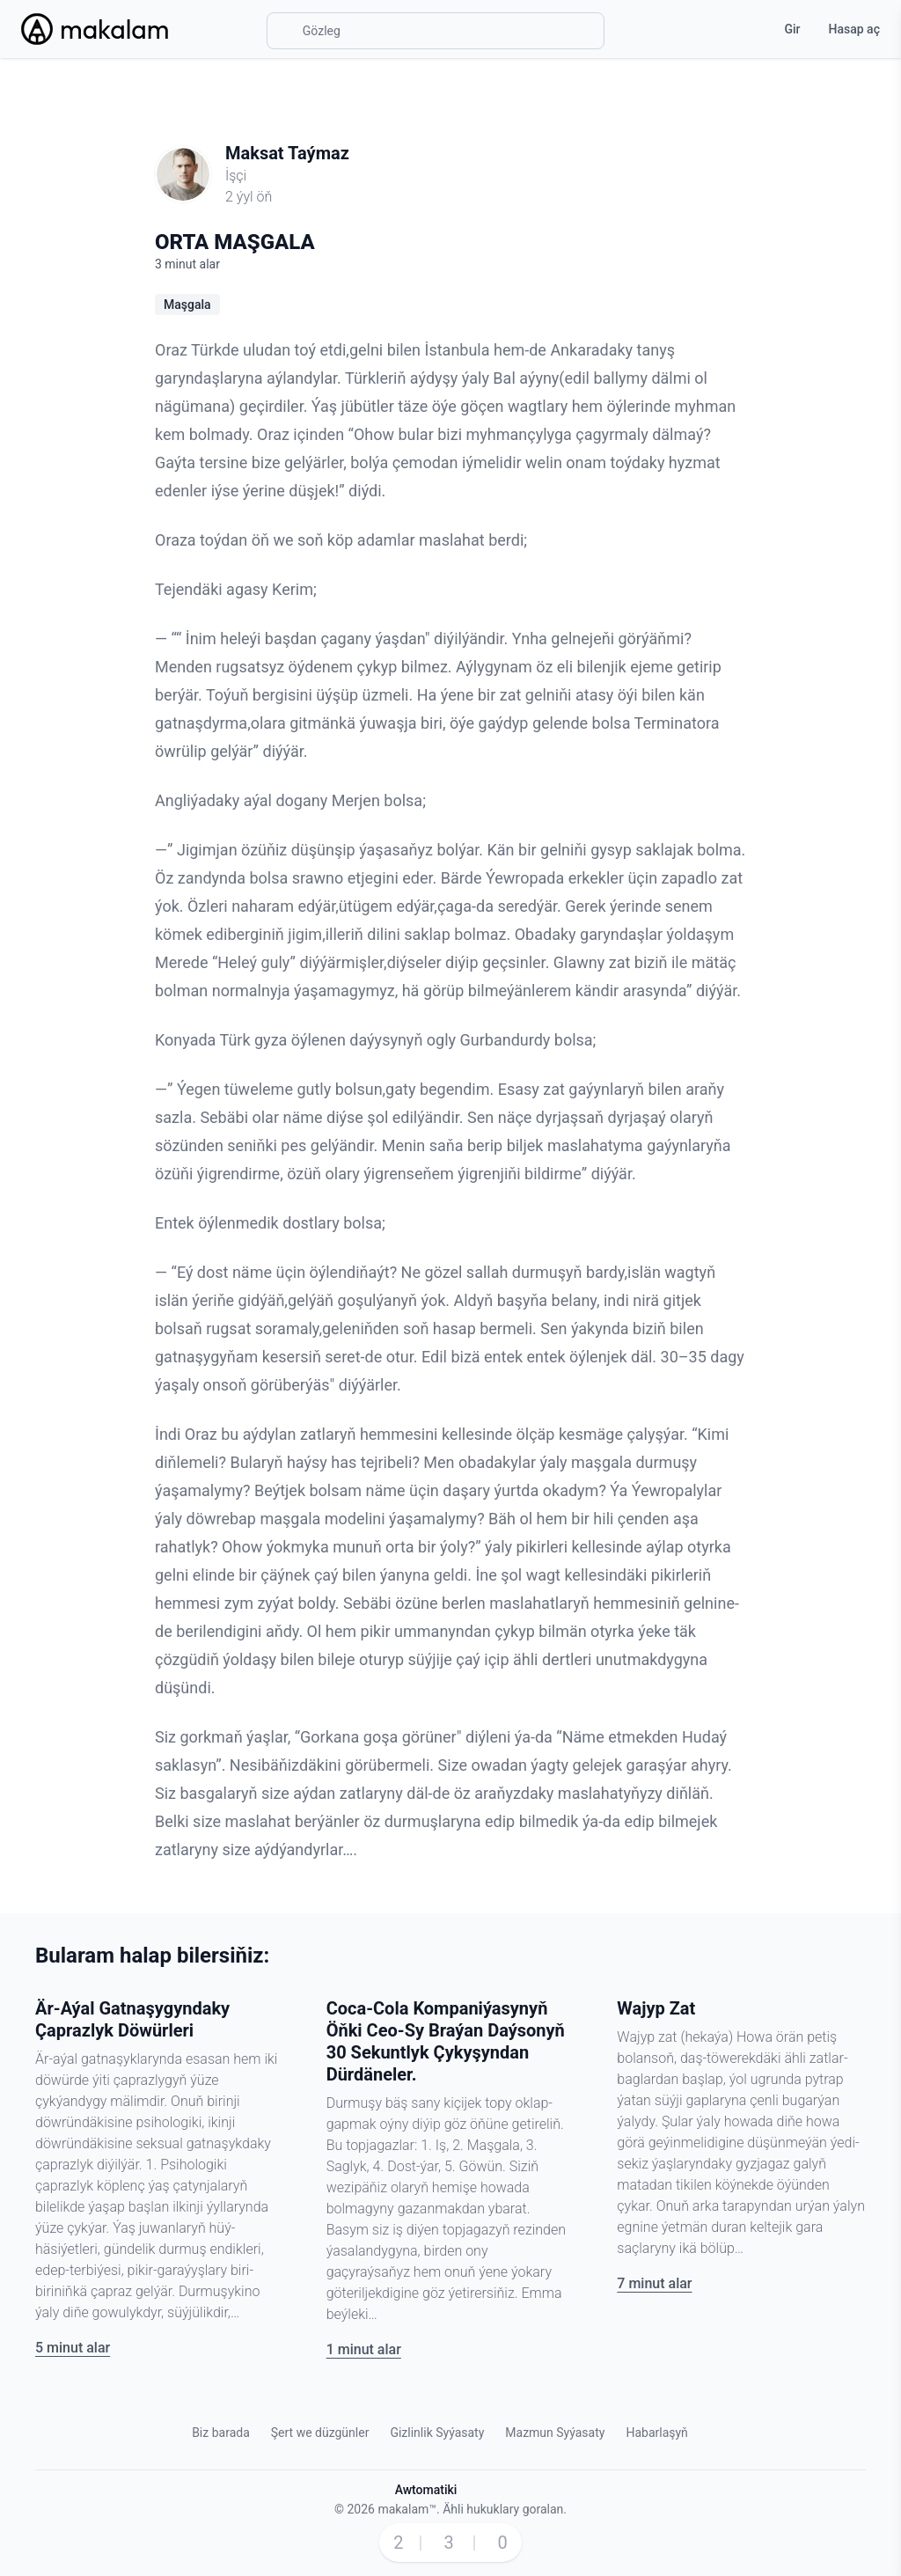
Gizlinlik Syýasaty (437, 2433)
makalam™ (406, 2509)
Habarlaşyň (656, 2433)
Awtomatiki (426, 2490)
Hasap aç (854, 29)
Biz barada (221, 2433)
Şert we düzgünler (320, 2433)
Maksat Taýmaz (287, 153)
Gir (792, 29)
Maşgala (187, 304)
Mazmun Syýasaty (554, 2433)
